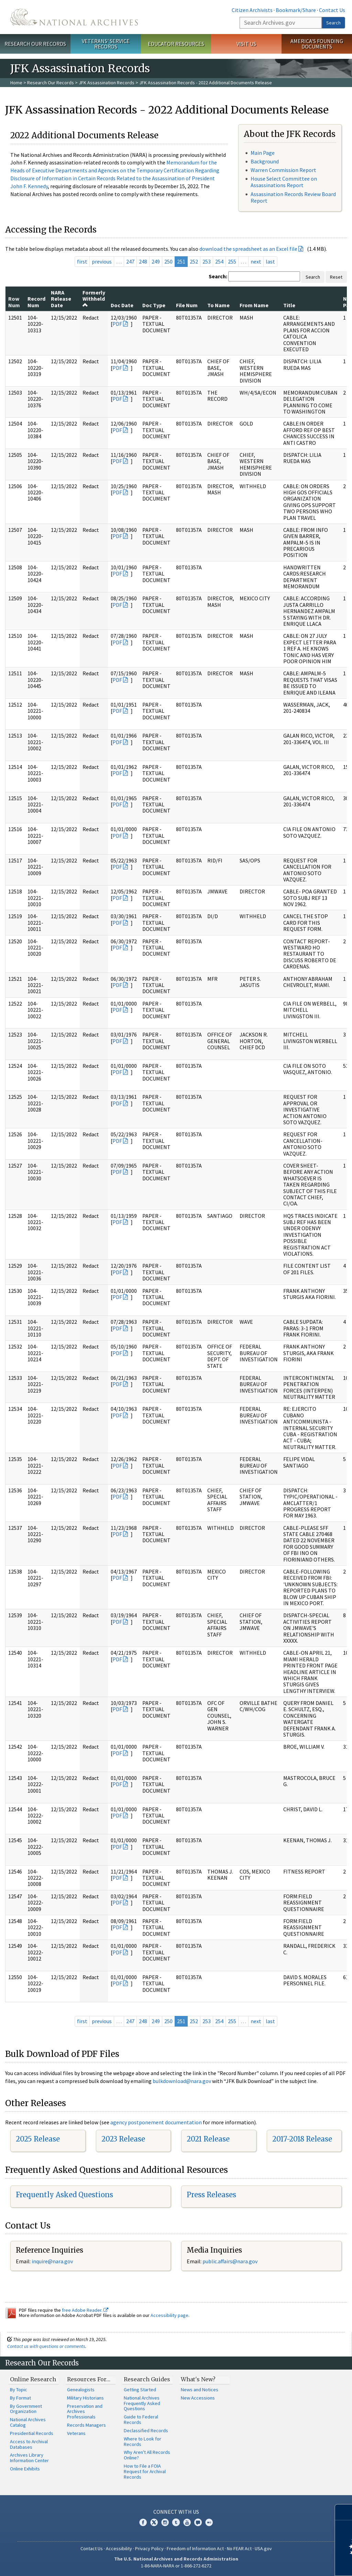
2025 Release (38, 2139)
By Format (20, 2398)
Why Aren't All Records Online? (147, 2455)
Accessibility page (169, 2315)
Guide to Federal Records (141, 2419)
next (256, 261)
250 (168, 261)
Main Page (263, 152)
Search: (218, 276)
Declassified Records (146, 2430)
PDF (117, 323)
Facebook (143, 2522)
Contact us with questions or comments (46, 2346)
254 (219, 261)
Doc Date (122, 305)
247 (130, 261)
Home (16, 82)
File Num (187, 305)
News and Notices (199, 2389)
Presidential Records (31, 2433)
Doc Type (153, 305)
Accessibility (119, 2548)
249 (156, 261)
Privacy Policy (149, 2548)
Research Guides (147, 2379)
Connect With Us (176, 2511)
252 (194, 261)
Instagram (165, 2522)
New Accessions (198, 2398)
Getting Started (140, 2389)
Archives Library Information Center (29, 2458)
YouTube (187, 2522)
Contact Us (332, 10)
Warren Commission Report (283, 170)
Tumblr (176, 2522)
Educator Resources (176, 43)
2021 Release (208, 2139)
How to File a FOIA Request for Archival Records (145, 2471)
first (82, 261)
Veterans (76, 2433)
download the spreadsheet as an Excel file (248, 248)
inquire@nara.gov (52, 2261)
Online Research (33, 2379)
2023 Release (123, 2139)
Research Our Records (35, 43)
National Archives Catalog (28, 2422)
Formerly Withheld (93, 298)
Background (265, 161)
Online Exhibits (25, 2469)
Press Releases (211, 2194)
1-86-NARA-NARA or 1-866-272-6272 (176, 2566)
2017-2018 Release (302, 2139)
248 (143, 261)
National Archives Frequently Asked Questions (142, 2403)
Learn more (291, 2564)
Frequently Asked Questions (64, 2194)
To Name (218, 305)
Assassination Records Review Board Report (293, 197)
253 (206, 261)
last (270, 261)
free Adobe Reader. (85, 2310)
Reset (336, 277)
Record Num (36, 301)
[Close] (344, 2512)
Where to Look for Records (142, 2441)
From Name (254, 305)
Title (289, 305)
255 (232, 261)
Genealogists (81, 2389)
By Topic (18, 2389)
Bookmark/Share (296, 10)
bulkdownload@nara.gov (182, 2081)
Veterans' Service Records (106, 43)
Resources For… (88, 2379)
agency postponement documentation (156, 2122)
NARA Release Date (61, 299)
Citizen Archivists (252, 10)
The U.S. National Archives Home (74, 17)
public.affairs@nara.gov (229, 2261)
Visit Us (246, 43)
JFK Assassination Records (106, 82)
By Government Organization (26, 2409)
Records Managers (86, 2425)
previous (102, 261)
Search (333, 23)
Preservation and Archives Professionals (84, 2411)
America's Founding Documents (316, 43)
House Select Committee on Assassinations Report (284, 182)
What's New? (198, 2379)
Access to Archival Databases (29, 2444)
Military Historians (85, 2398)
